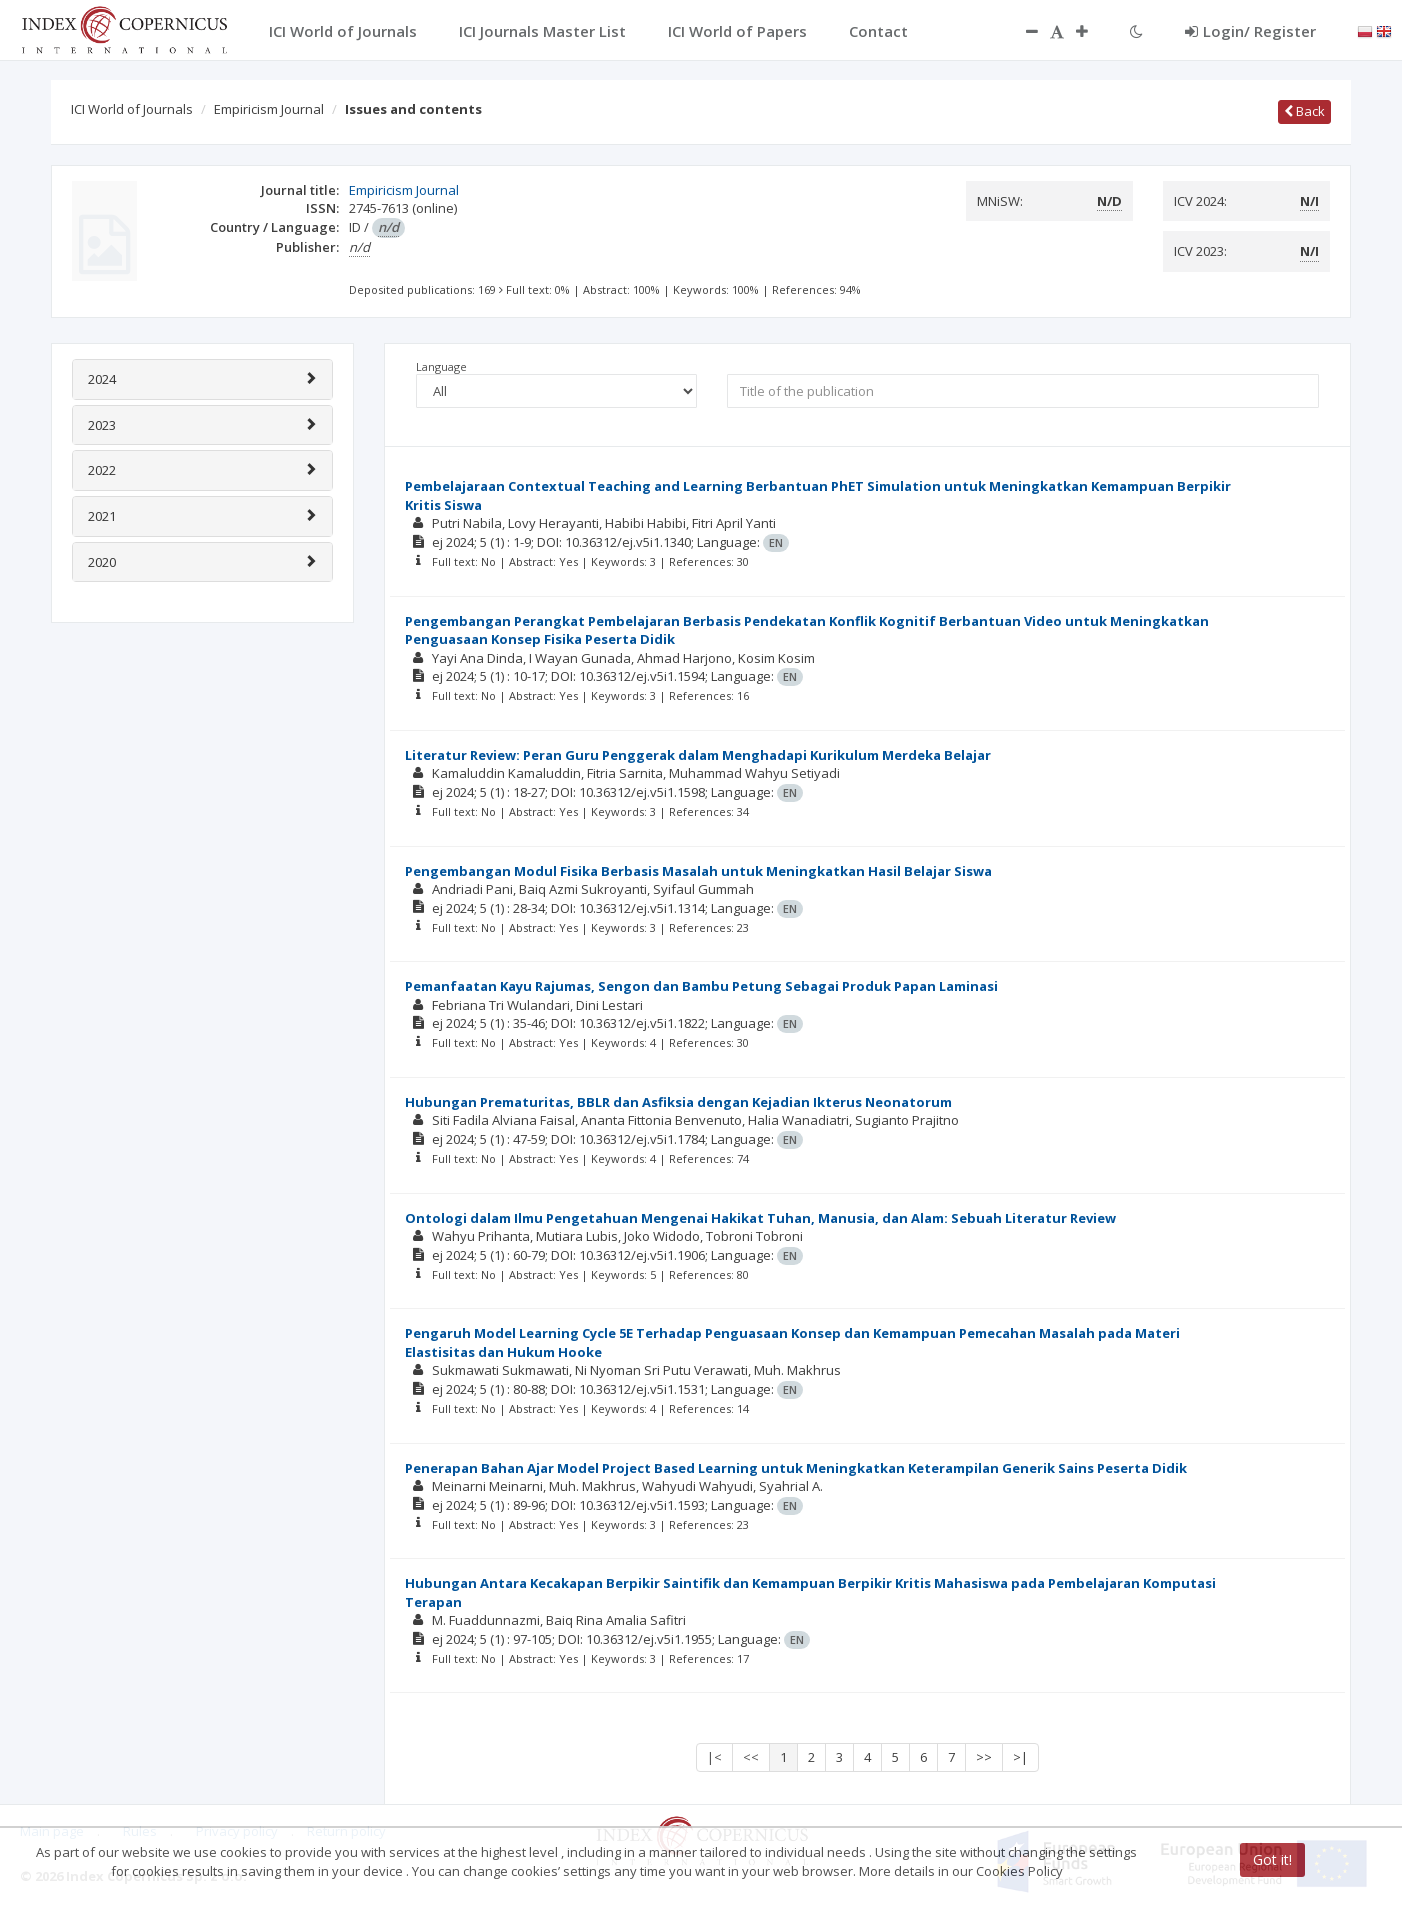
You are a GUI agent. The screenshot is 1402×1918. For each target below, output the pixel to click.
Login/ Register (1250, 31)
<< (751, 1757)
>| (1020, 1757)
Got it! (1272, 1859)
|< (714, 1757)
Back (1304, 111)
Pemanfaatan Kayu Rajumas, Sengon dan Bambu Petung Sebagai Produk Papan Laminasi (701, 986)
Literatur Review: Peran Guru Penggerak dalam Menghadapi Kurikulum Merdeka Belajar (698, 755)
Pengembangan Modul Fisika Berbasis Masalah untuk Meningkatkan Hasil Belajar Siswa (698, 871)
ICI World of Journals (132, 109)
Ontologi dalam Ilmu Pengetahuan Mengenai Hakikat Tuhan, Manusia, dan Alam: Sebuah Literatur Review (760, 1218)
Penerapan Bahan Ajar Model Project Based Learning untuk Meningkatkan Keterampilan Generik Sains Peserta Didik (796, 1468)
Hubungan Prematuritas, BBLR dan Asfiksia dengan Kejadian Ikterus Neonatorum (678, 1102)
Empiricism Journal (269, 109)
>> (984, 1757)
